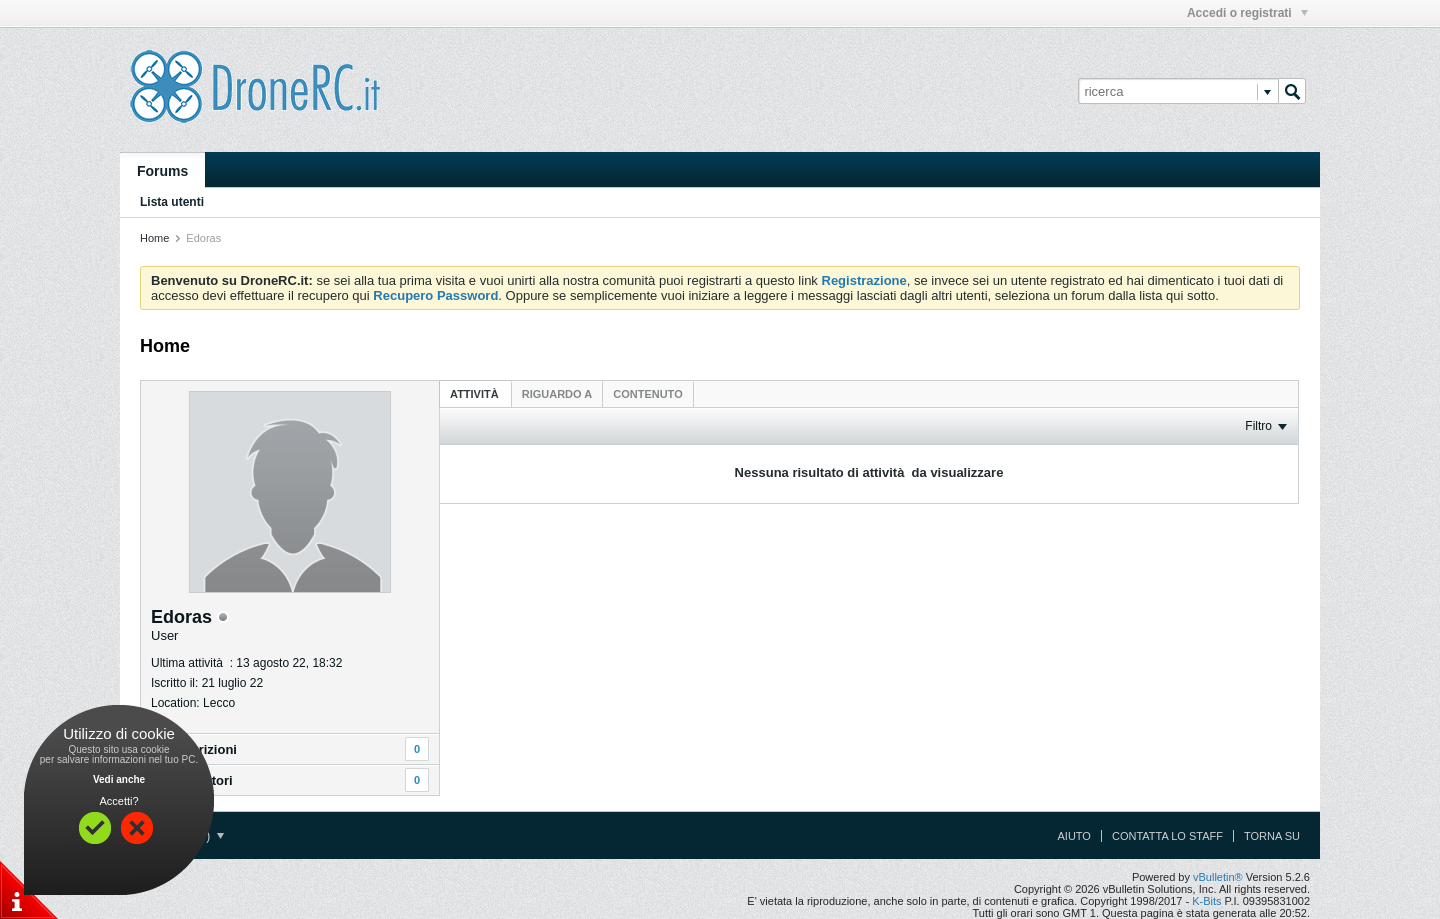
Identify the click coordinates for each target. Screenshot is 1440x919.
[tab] (476, 393)
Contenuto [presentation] (647, 394)
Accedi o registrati (1247, 13)
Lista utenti (172, 202)
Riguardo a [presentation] (557, 394)
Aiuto (1074, 836)
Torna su (1272, 836)
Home (154, 238)
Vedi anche (119, 779)
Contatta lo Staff (1167, 836)
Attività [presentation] (476, 394)
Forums (162, 171)
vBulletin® (1218, 877)
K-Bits (1206, 901)
